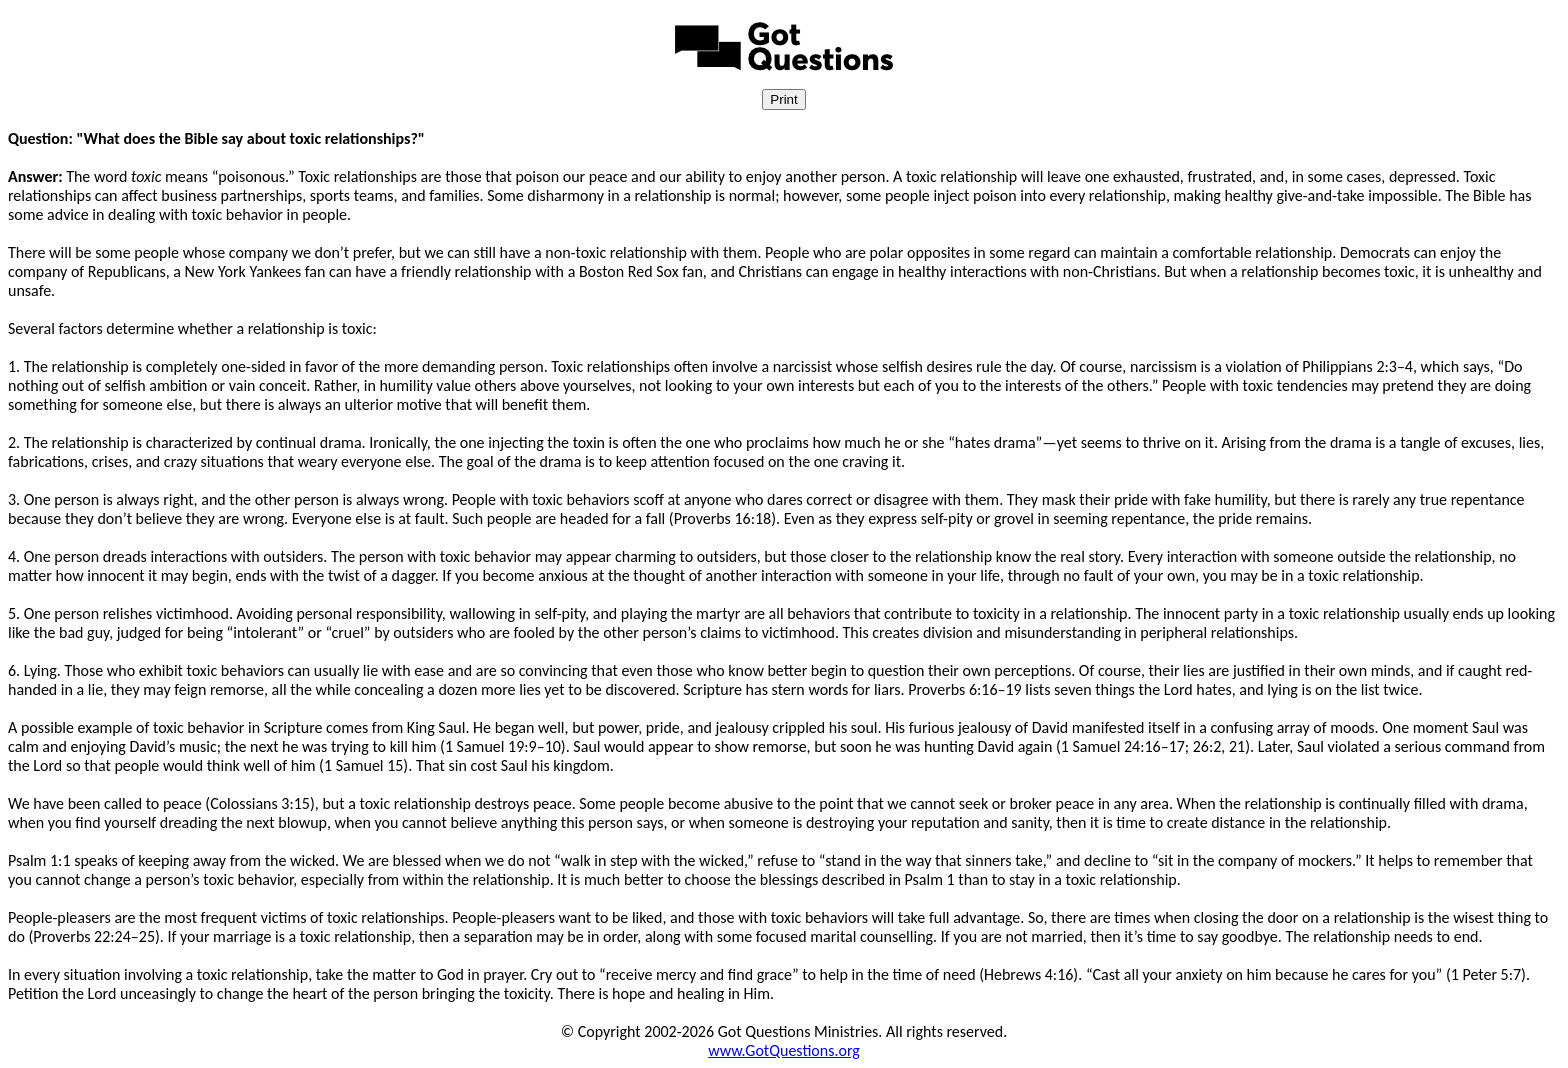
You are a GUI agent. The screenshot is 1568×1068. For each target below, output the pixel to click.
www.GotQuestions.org (784, 1050)
